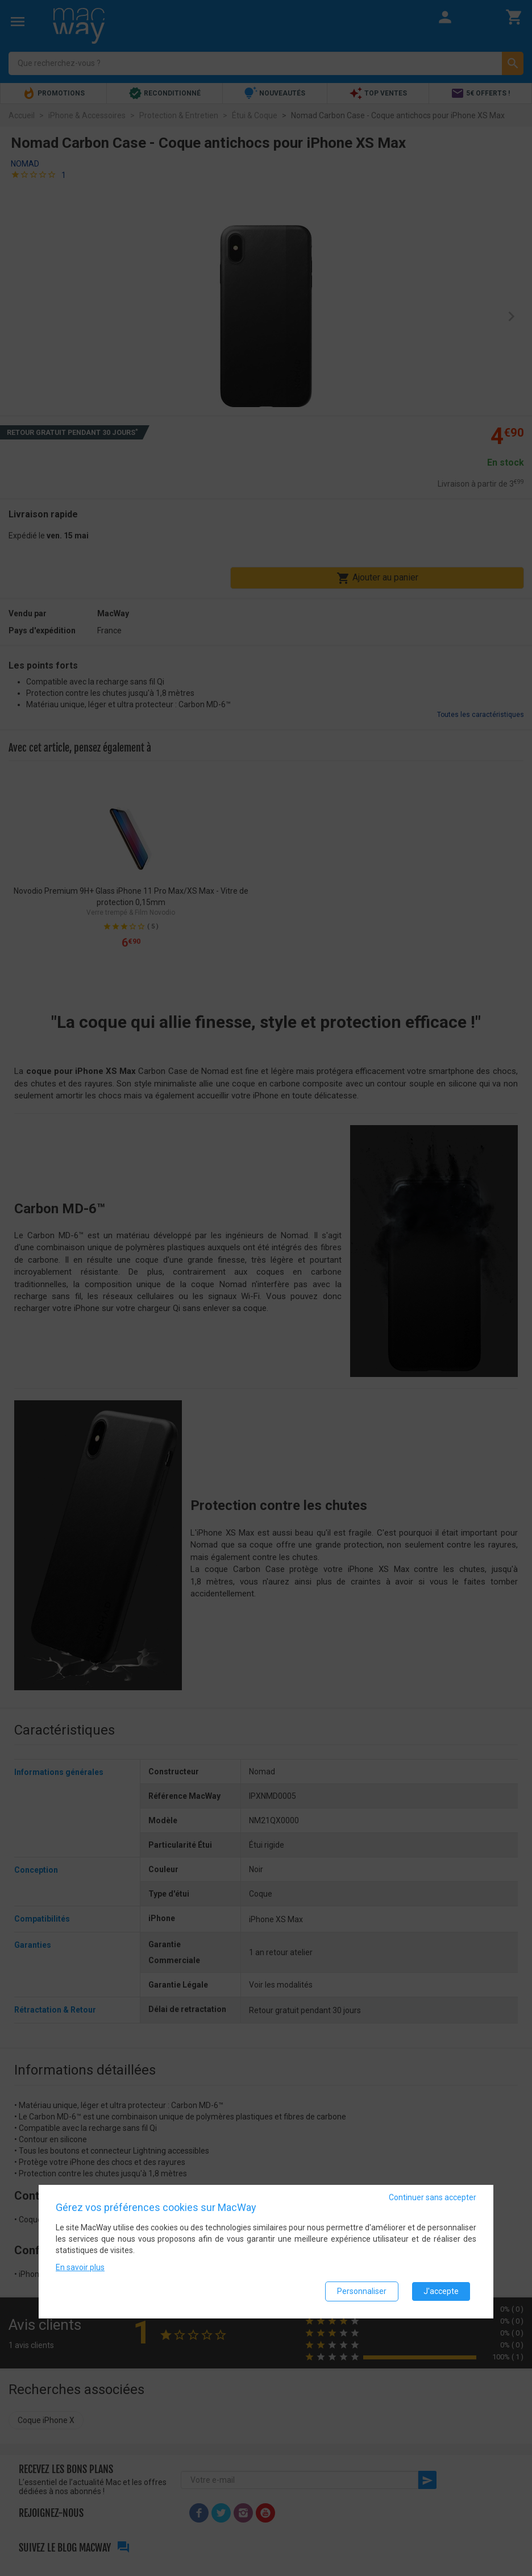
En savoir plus (80, 2267)
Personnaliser (361, 2291)
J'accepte (441, 2291)
